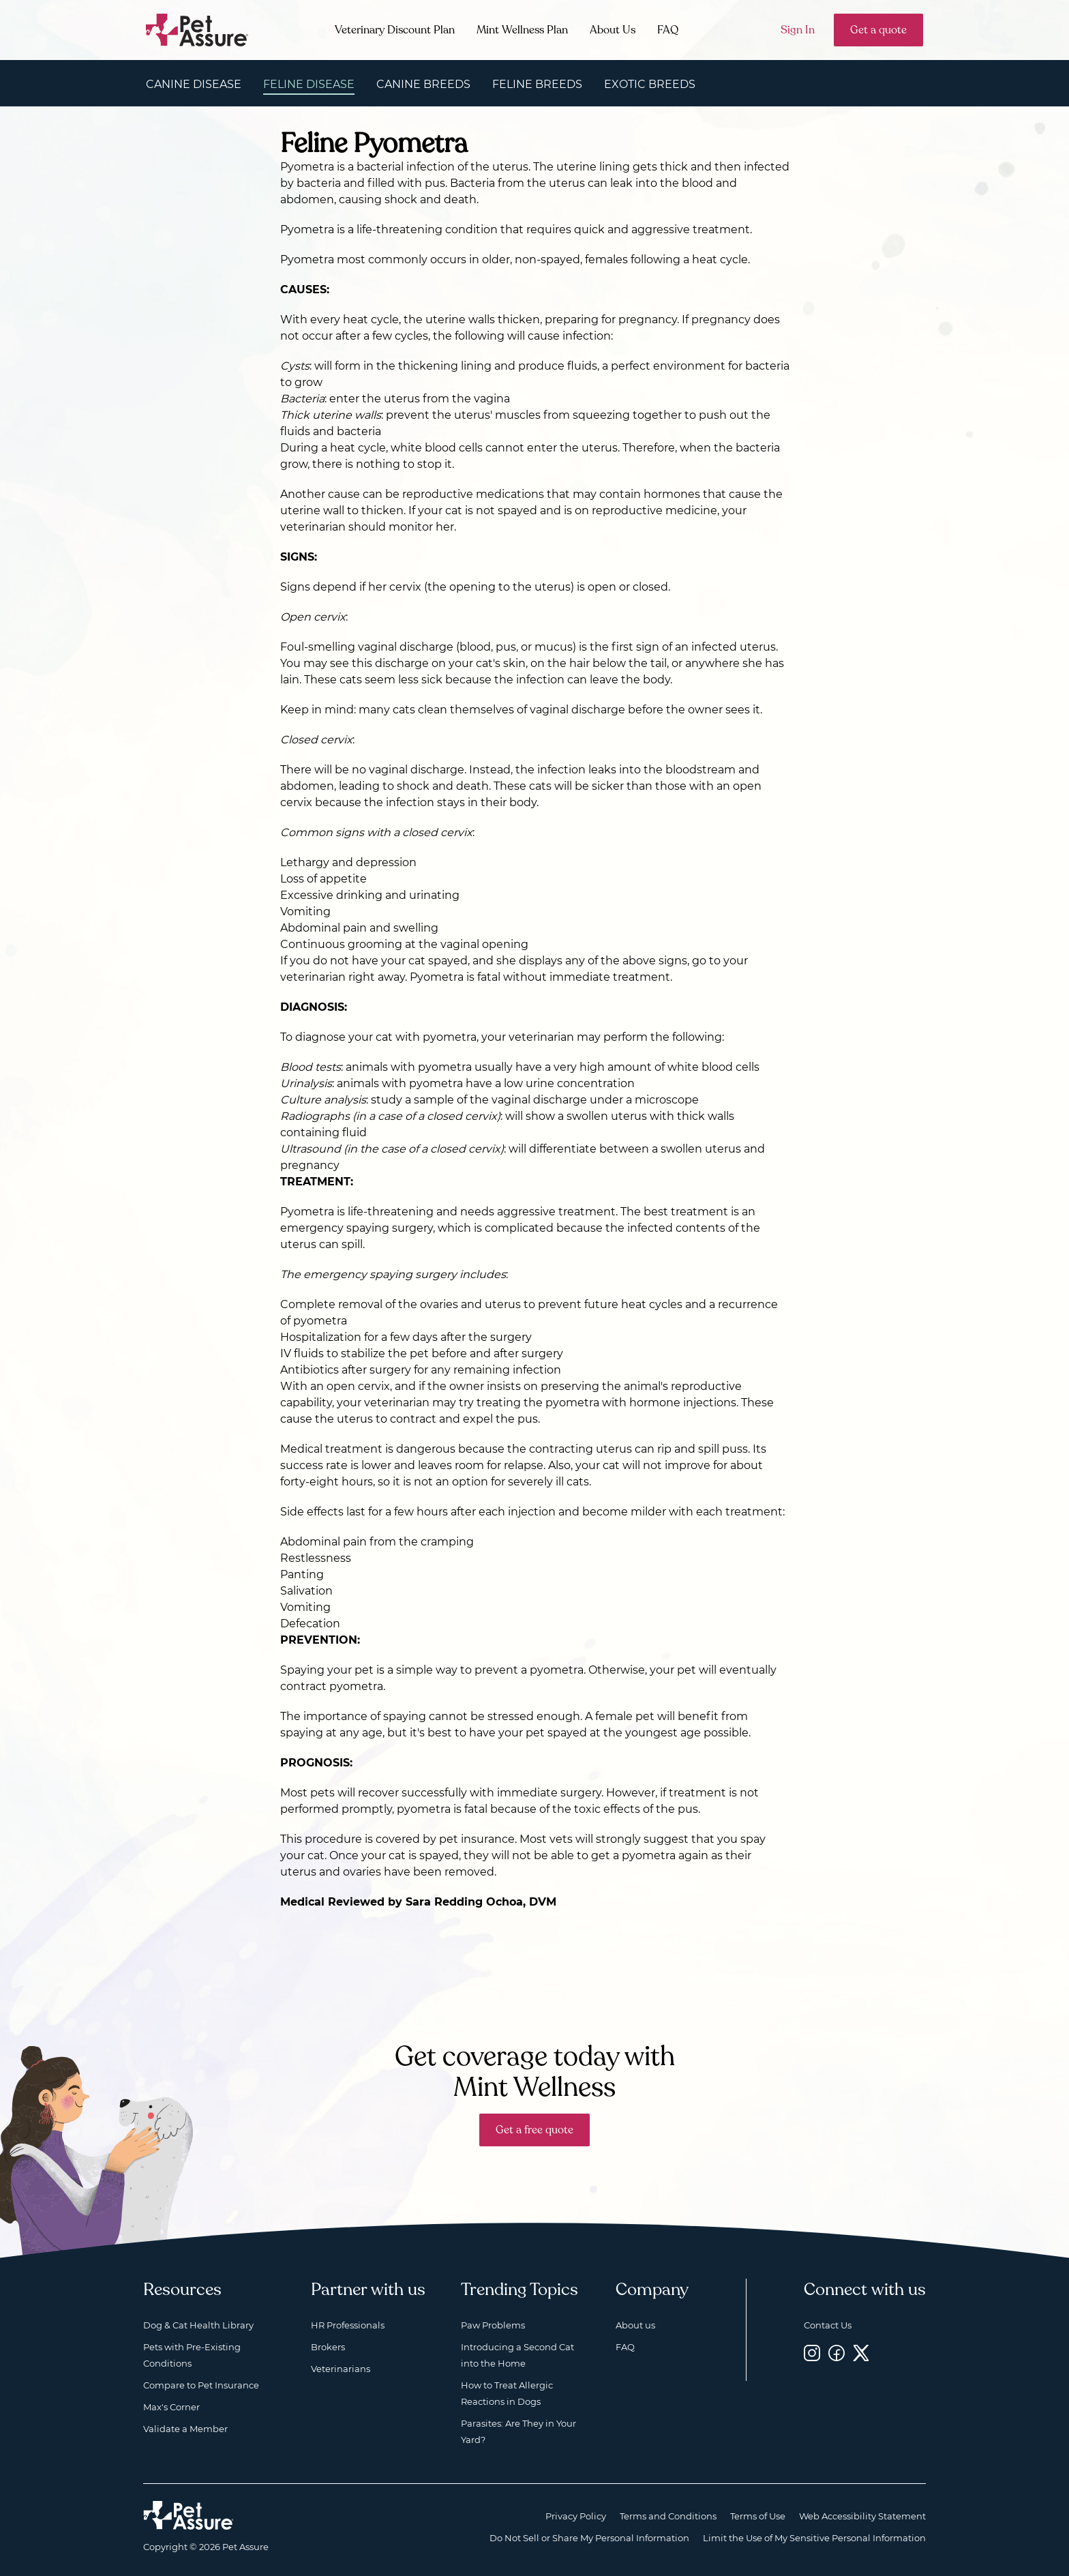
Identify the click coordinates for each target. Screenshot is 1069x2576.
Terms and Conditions (668, 2516)
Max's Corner (171, 2406)
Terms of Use (757, 2516)
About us (635, 2325)
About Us (612, 30)
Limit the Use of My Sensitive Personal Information (814, 2537)
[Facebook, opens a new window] (836, 2352)
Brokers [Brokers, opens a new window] (328, 2346)
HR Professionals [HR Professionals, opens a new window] (348, 2325)
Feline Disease (309, 84)
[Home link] (188, 2515)
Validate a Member (185, 2428)
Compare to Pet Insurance (201, 2385)
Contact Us (828, 2325)
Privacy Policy (575, 2516)
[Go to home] (197, 29)
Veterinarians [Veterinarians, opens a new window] (340, 2368)
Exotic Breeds (649, 84)
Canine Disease (193, 84)
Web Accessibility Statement (862, 2516)
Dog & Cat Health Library (198, 2325)
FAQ (667, 30)
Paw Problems (493, 2325)
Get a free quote (534, 2129)
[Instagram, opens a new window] (812, 2352)
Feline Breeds (537, 84)
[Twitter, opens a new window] (861, 2352)
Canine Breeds (423, 84)
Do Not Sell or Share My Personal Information (589, 2537)
